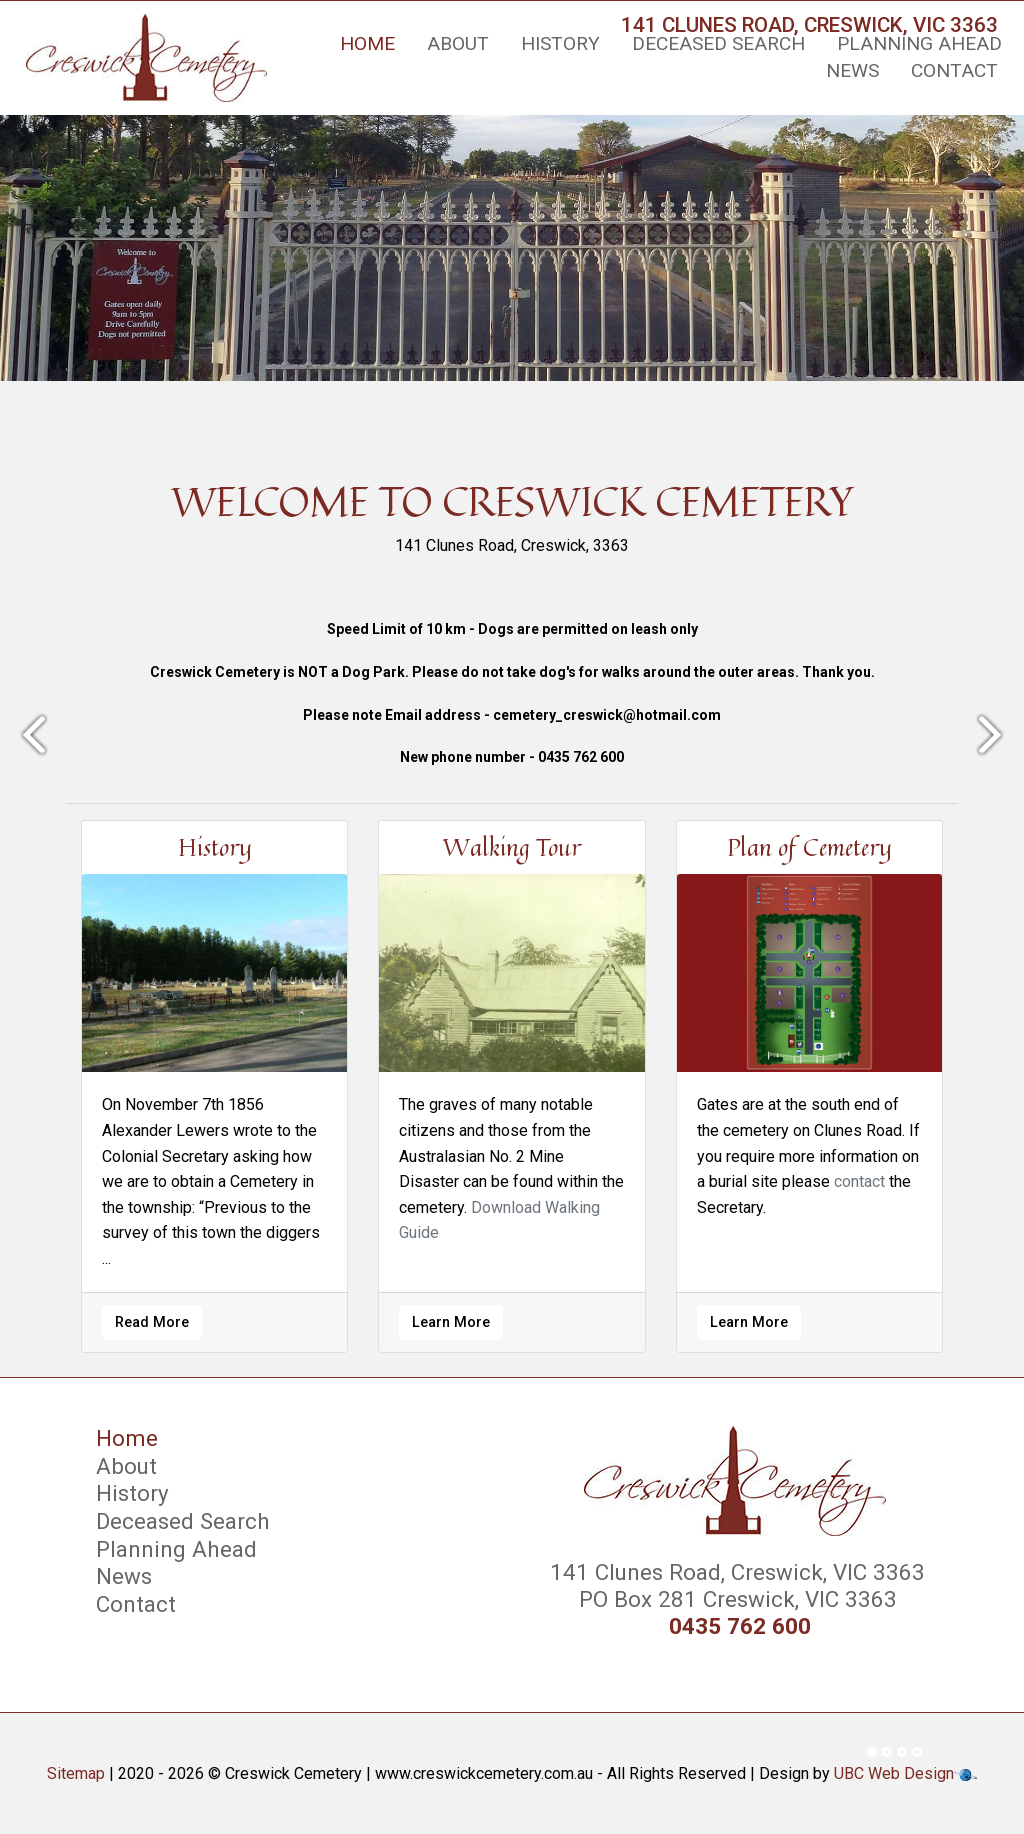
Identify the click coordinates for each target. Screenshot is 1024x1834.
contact (859, 1181)
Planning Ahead (919, 43)
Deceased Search (718, 43)
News (852, 70)
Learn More (451, 1322)
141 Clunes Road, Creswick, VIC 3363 (734, 1572)
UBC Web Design (894, 1773)
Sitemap (76, 1773)
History (560, 43)
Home (367, 43)
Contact (954, 70)
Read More (152, 1322)
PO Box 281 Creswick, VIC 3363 (735, 1599)
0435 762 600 (740, 1626)
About (458, 43)
